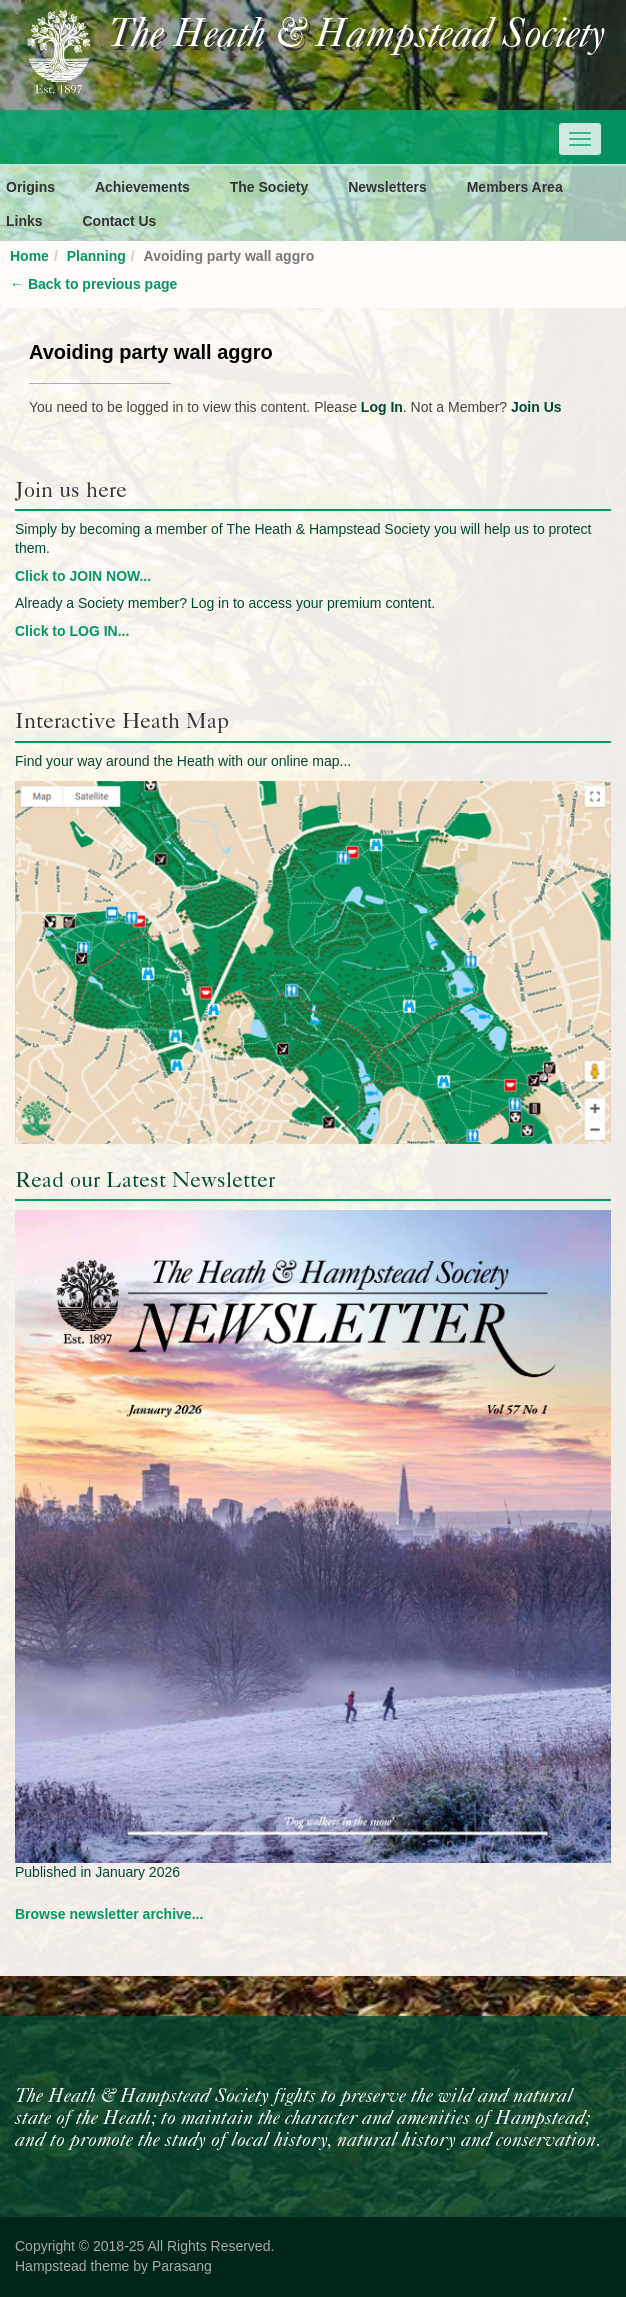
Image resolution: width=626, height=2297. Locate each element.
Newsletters (387, 187)
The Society (269, 187)
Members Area (515, 187)
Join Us (536, 407)
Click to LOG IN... (72, 631)
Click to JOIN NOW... (83, 576)
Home (29, 256)
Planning (96, 256)
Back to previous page (93, 284)
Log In (382, 407)
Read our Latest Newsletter (145, 1179)
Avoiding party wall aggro (151, 352)
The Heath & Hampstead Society (357, 36)
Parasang (182, 2266)
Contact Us (119, 221)
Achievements (142, 187)
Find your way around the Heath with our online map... (183, 761)
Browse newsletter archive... (109, 1914)
